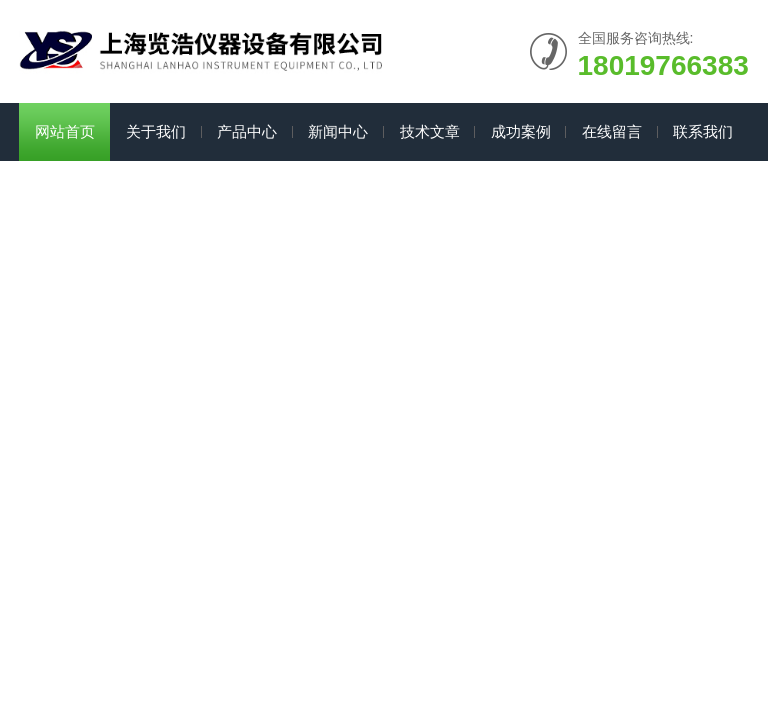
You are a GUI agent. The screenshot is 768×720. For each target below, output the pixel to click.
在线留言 (612, 131)
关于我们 (156, 131)
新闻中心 (338, 131)
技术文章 (430, 131)
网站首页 (65, 131)
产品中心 (247, 131)
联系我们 (703, 131)
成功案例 (521, 131)
